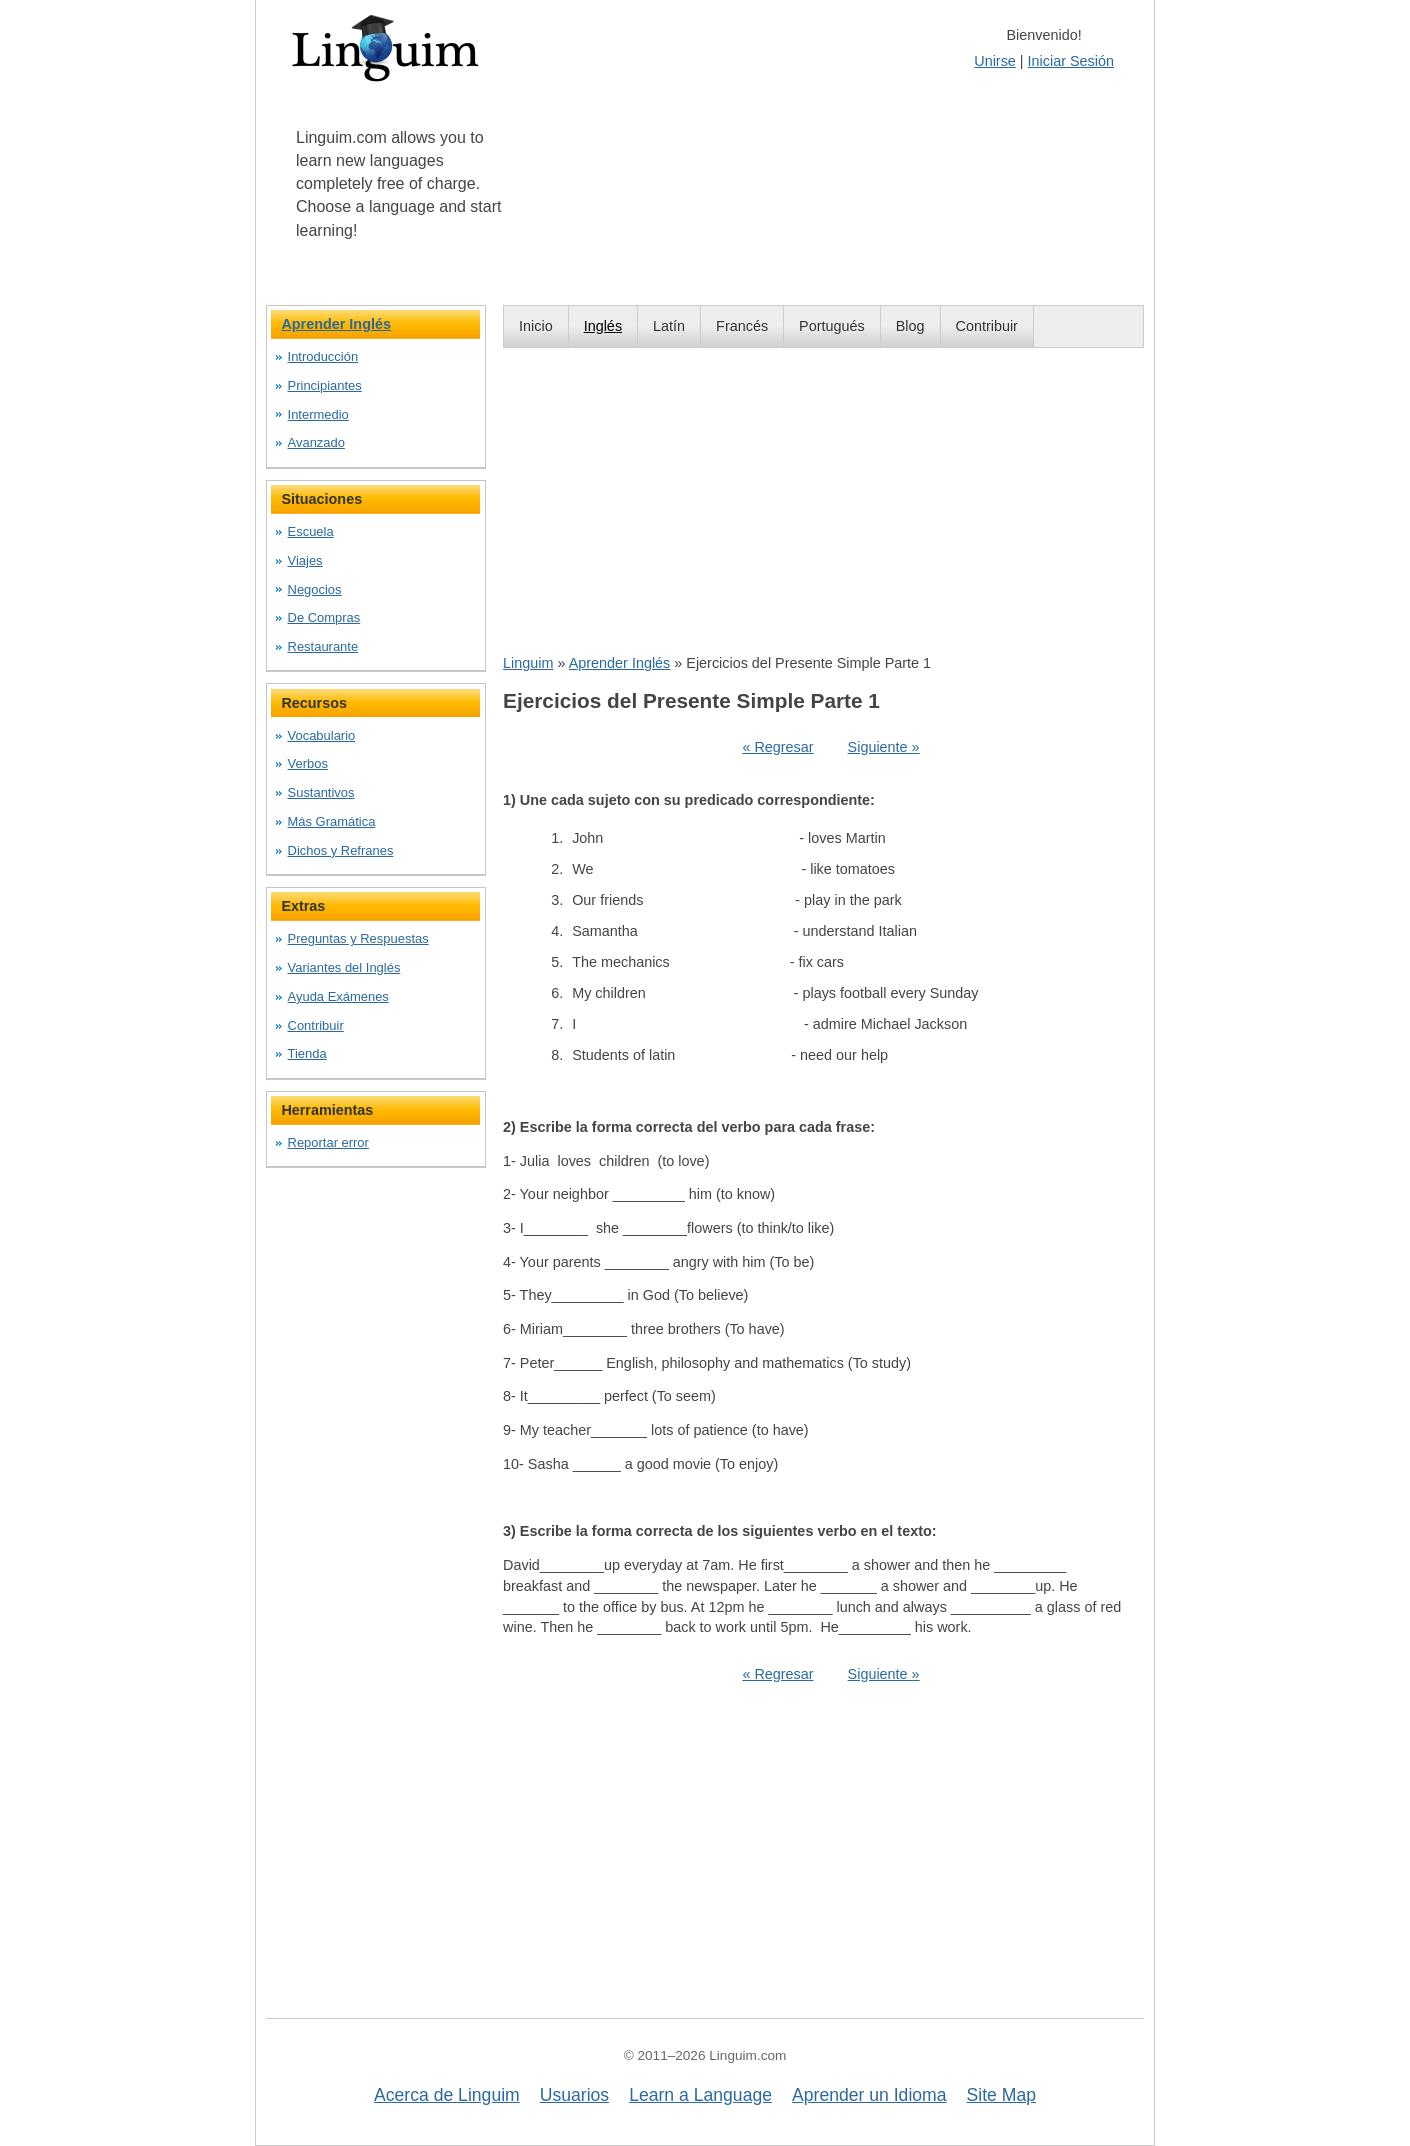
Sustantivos (321, 792)
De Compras (324, 617)
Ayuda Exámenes (338, 996)
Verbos (308, 763)
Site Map (1001, 2095)
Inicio (536, 326)
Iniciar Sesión (1071, 61)
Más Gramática (332, 821)
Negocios (315, 589)
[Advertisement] (823, 500)
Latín (669, 326)
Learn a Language (700, 2095)
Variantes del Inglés (344, 967)
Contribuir (987, 326)
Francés (742, 326)
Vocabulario (322, 735)
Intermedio (318, 414)
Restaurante (323, 646)
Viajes (305, 560)
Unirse (995, 61)
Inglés (603, 326)
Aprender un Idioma (869, 2095)
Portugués (832, 326)
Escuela (311, 531)
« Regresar (777, 747)
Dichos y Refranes (341, 850)
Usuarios (574, 2095)
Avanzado (316, 442)
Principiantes (325, 385)
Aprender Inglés (620, 663)
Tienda (307, 1053)
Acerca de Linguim (447, 2095)
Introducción (323, 356)
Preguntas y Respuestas (358, 938)
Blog (910, 326)
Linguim (528, 663)
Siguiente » (884, 747)
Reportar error (328, 1142)
